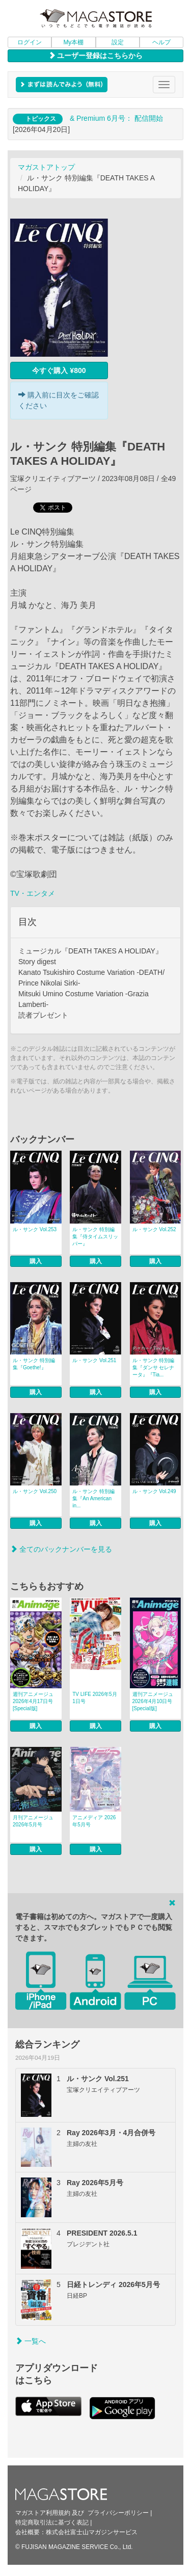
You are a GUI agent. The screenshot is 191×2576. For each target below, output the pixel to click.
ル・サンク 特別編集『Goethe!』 (34, 1364)
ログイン (29, 42)
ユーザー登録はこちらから (95, 55)
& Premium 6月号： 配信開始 (116, 118)
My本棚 (73, 42)
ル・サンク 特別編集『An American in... (93, 1498)
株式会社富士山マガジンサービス (92, 2532)
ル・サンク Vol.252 (154, 1229)
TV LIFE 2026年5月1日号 (94, 1697)
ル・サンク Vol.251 (94, 1360)
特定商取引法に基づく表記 (52, 2522)
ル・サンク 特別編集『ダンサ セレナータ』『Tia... (153, 1367)
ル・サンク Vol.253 (35, 1229)
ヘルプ (161, 42)
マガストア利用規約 (42, 2512)
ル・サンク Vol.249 (154, 1491)
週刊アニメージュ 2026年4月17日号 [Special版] (33, 1701)
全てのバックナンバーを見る (61, 1549)
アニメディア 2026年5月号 (94, 1821)
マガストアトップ (46, 167)
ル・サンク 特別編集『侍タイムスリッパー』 (95, 1236)
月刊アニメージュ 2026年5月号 (33, 1821)
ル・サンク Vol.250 (35, 1491)
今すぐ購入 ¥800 (59, 370)
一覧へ (30, 2341)
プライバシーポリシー (118, 2512)
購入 (36, 1261)
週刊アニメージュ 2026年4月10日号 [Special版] (152, 1701)
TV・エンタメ (32, 893)
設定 (118, 42)
